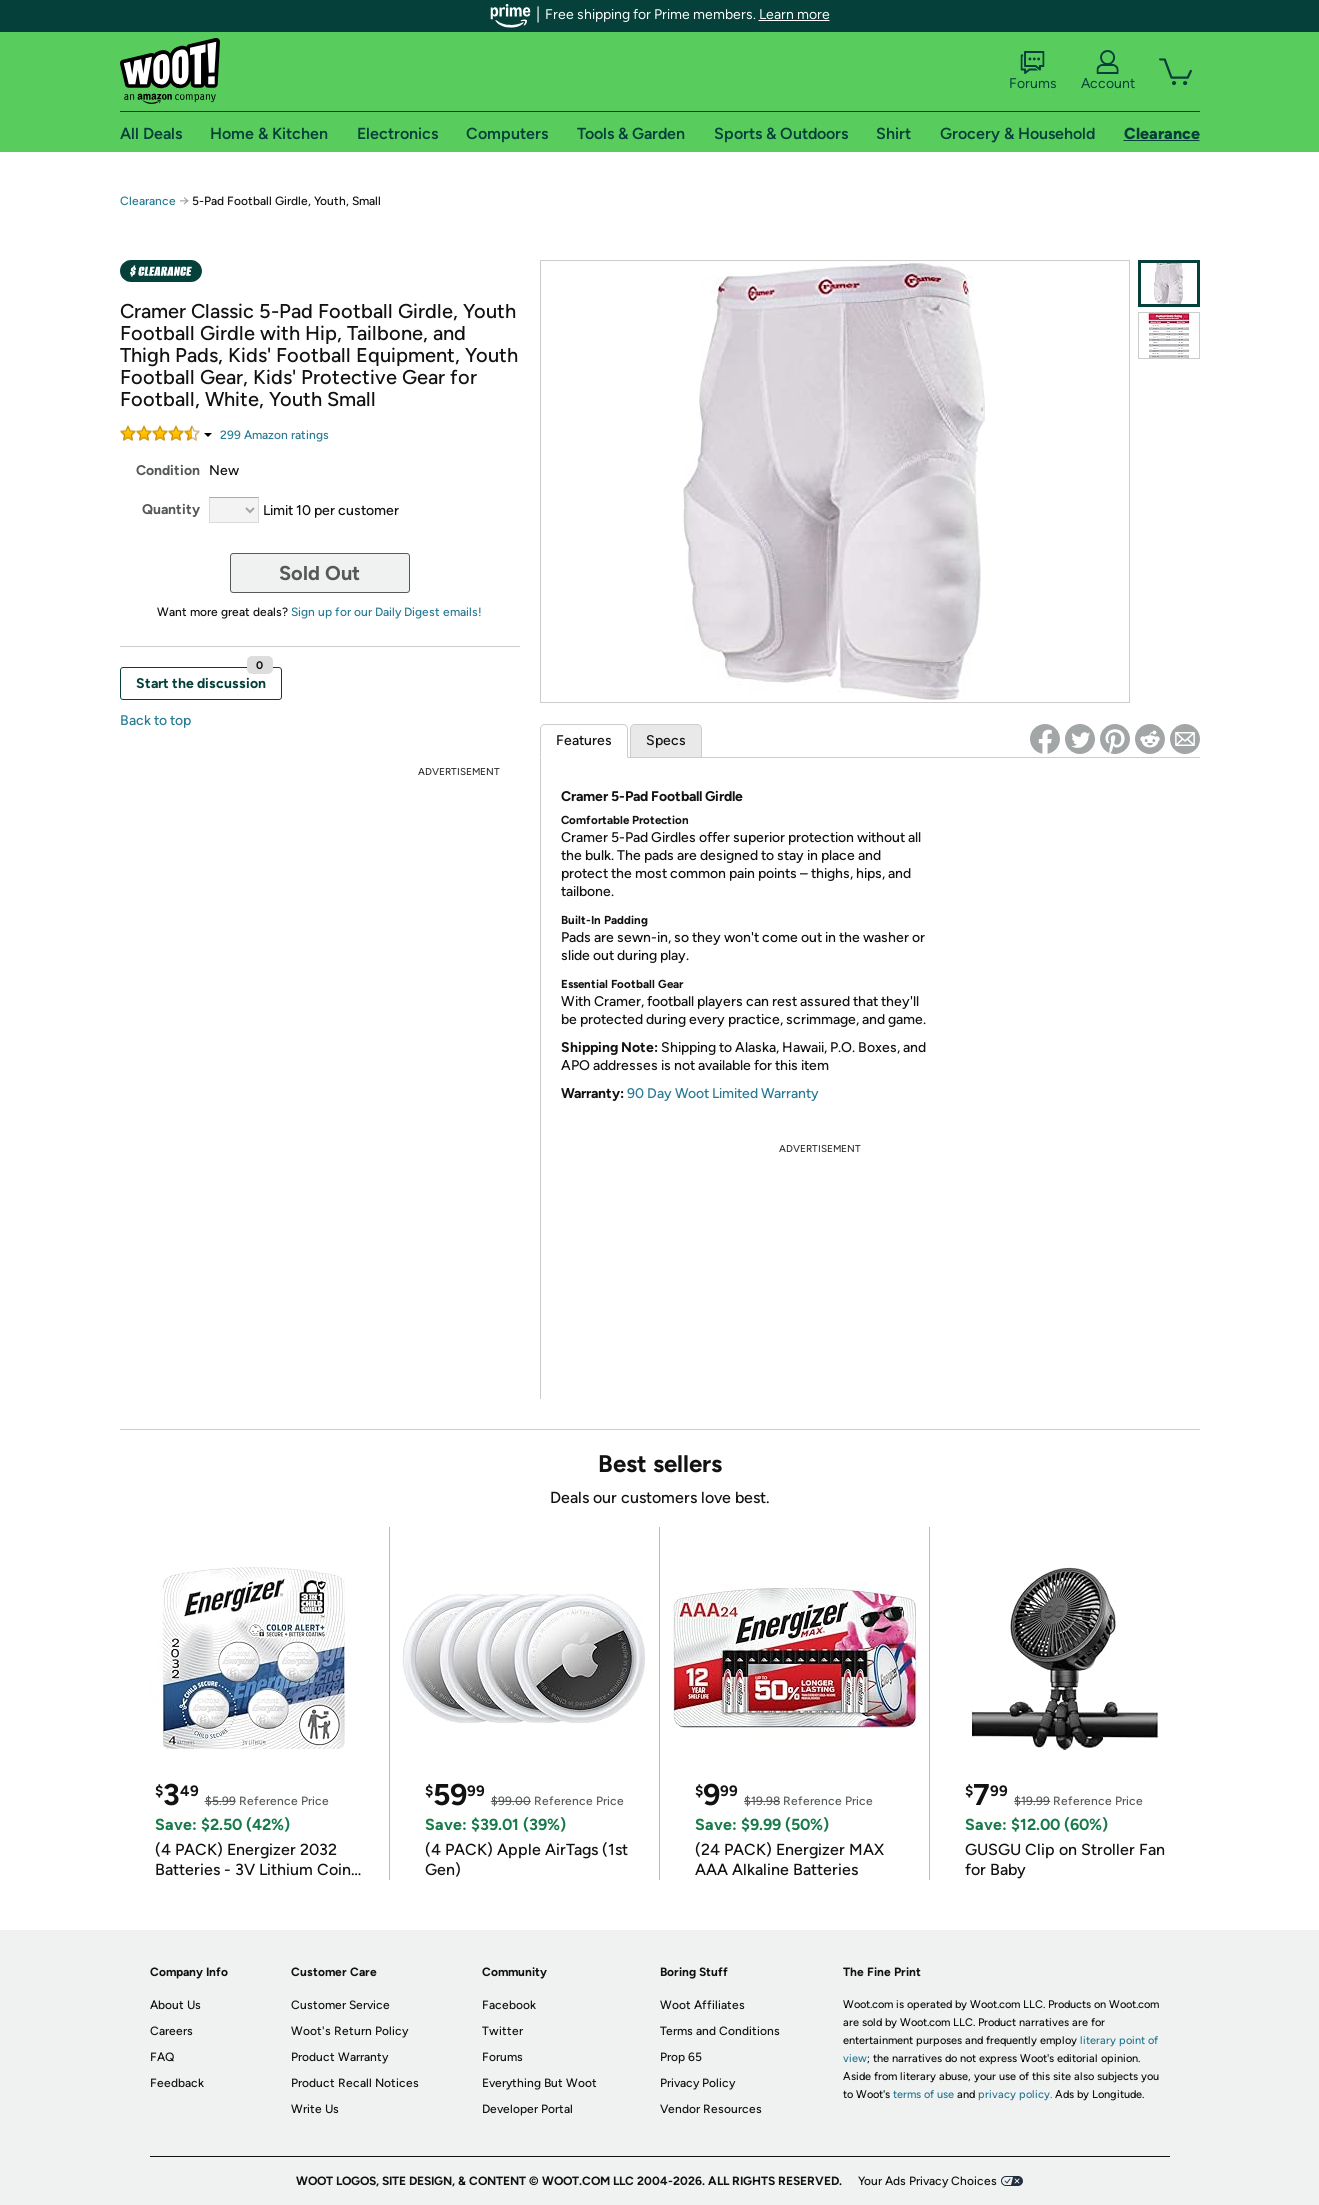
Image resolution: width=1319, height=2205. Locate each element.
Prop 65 (681, 2057)
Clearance (148, 201)
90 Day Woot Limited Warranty (723, 1093)
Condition (168, 470)
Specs (666, 740)
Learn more (794, 14)
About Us (175, 2005)
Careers (171, 2031)
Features (584, 740)
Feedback (177, 2083)
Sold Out (319, 573)
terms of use (923, 2094)
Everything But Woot (539, 2083)
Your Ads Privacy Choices (927, 2181)
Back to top (155, 720)
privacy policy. (1015, 2094)
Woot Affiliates (702, 2005)
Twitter (502, 2031)
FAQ (162, 2057)
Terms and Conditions (720, 2031)
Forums (1033, 71)
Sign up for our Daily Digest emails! (386, 612)
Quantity (171, 509)
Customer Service (340, 2005)
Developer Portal (527, 2109)
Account (1108, 71)
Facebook (509, 2005)
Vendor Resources (711, 2109)
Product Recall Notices (355, 2083)
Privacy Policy (697, 2083)
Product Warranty (339, 2057)
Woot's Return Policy (349, 2031)
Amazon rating (274, 435)
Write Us (315, 2109)
